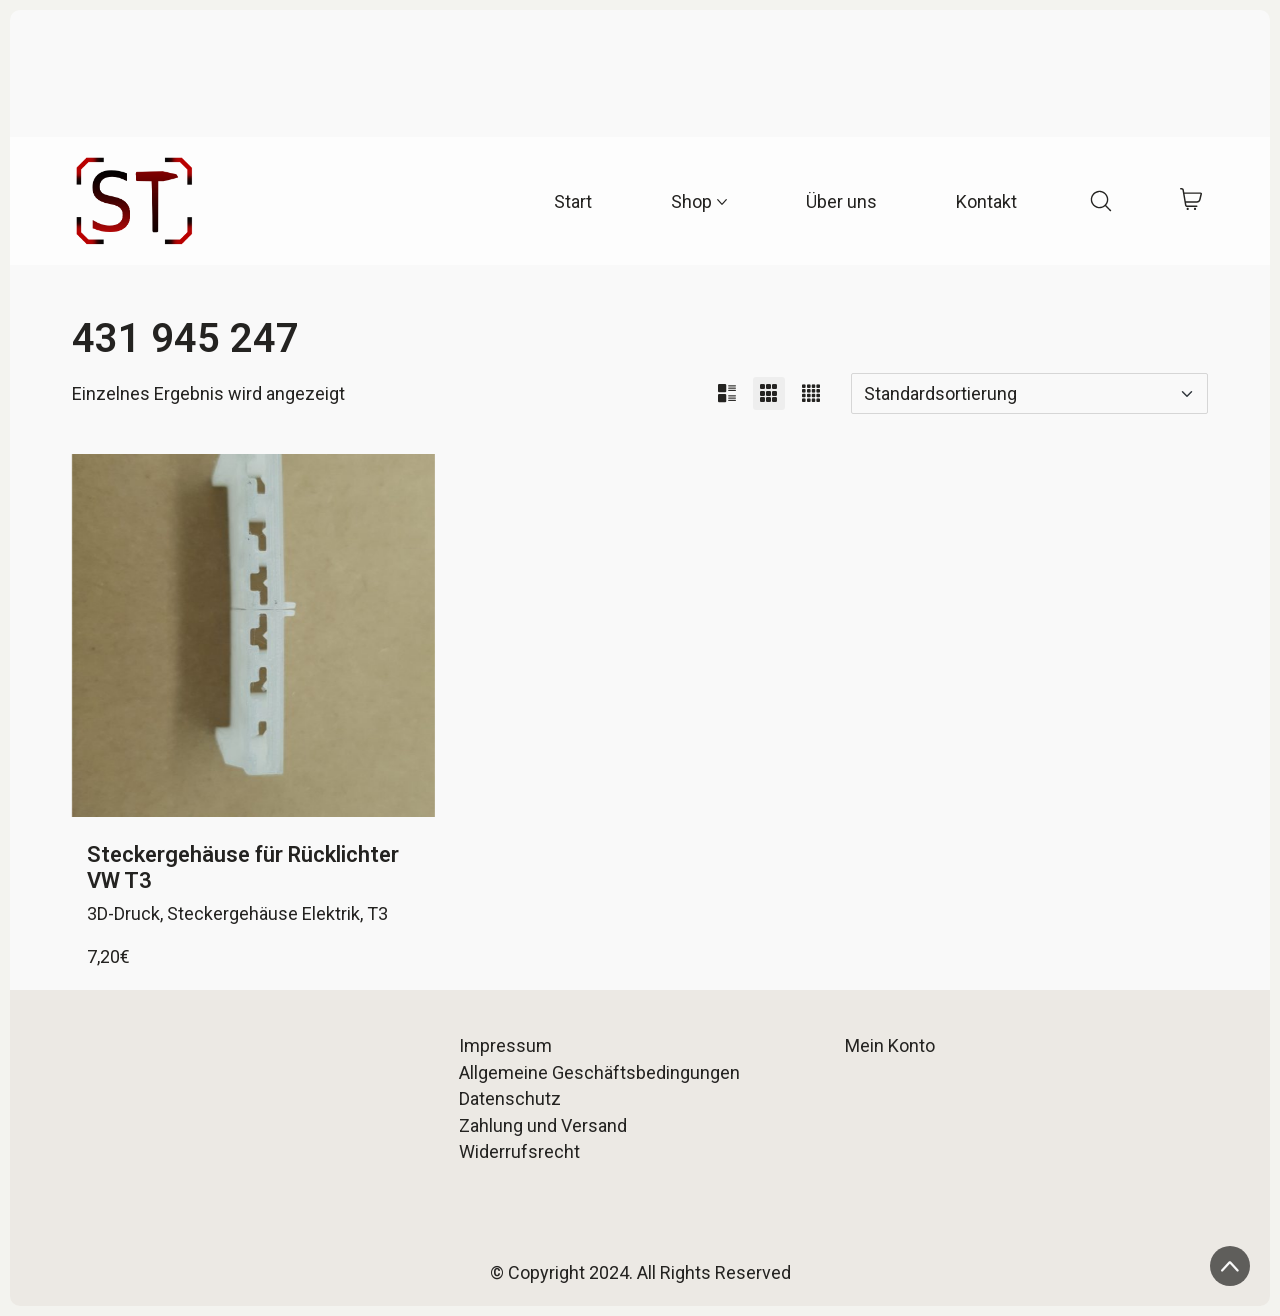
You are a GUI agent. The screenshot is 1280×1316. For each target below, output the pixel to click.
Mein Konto (890, 1045)
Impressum (505, 1045)
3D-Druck (123, 913)
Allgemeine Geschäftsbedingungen (599, 1072)
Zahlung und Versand (543, 1125)
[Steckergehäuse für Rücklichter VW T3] (253, 635)
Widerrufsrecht (519, 1151)
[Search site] (1101, 201)
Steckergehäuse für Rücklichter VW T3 (243, 867)
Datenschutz (510, 1098)
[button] (727, 393)
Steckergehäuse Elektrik (263, 913)
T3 (377, 913)
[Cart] (1191, 201)
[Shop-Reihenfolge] (1029, 393)
